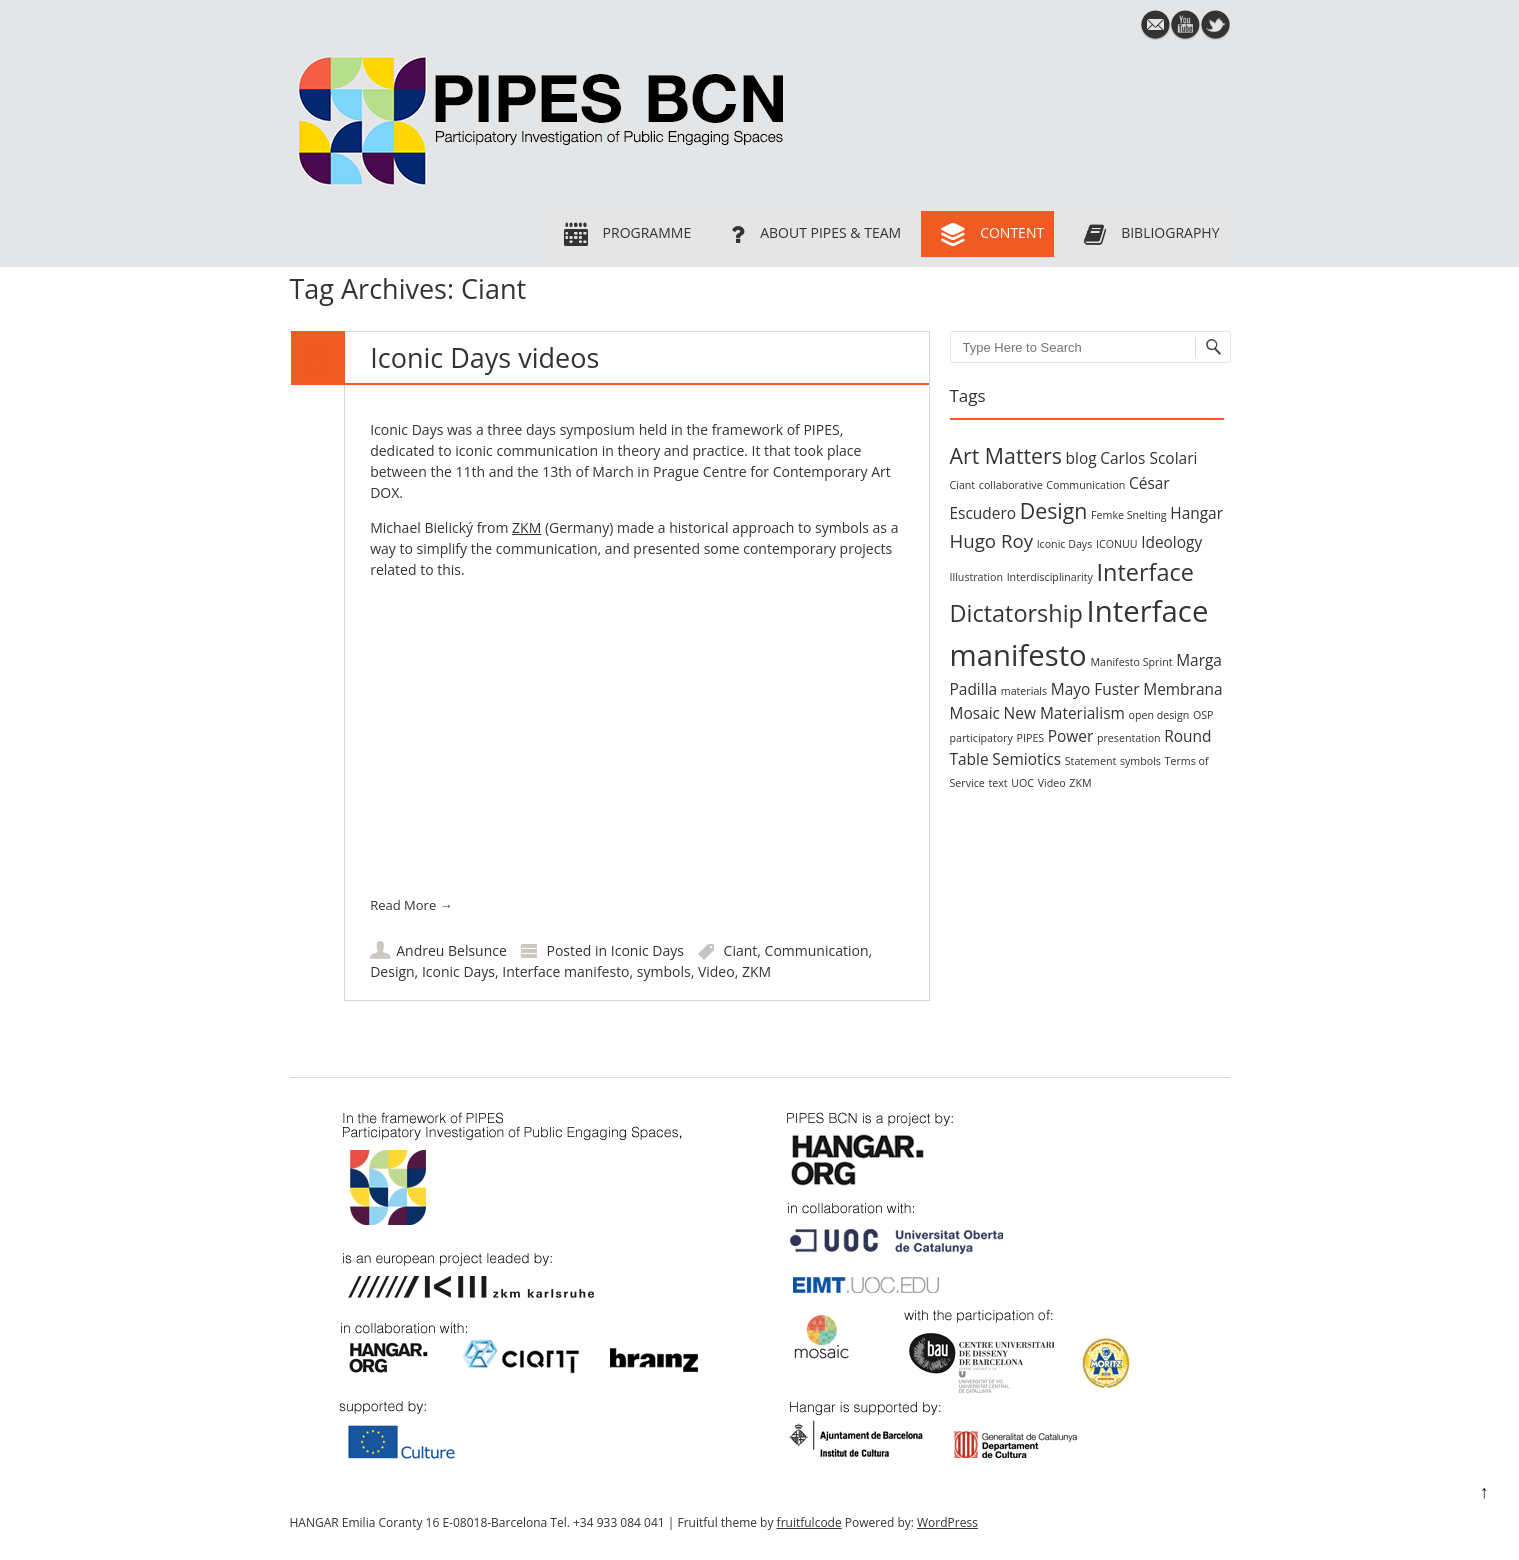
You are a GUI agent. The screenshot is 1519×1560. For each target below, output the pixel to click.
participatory (981, 738)
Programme (623, 234)
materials (1024, 691)
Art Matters (1006, 455)
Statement (1091, 761)
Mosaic (975, 713)
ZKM (526, 527)
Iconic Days (647, 950)
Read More (411, 905)
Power (1071, 736)
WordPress (947, 1522)
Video (716, 971)
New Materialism (1064, 713)
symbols (664, 971)
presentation (1129, 738)
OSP (1203, 715)
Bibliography (1146, 234)
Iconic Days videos (484, 357)
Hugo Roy (991, 540)
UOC (1022, 783)
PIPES (1031, 738)
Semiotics (1026, 759)
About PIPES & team (811, 234)
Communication (817, 950)
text (997, 783)
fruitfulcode (809, 1522)
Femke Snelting (1129, 515)
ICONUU (1117, 544)
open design (1158, 715)
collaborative (1011, 485)
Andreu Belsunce (451, 950)
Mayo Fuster (1095, 689)
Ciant (741, 950)
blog (1081, 458)
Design (392, 971)
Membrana (1182, 689)
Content (987, 234)
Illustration (976, 577)
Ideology (1171, 542)
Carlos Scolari (1148, 458)
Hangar (1196, 513)
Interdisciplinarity (1050, 577)
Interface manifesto (565, 971)
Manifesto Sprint (1131, 662)
